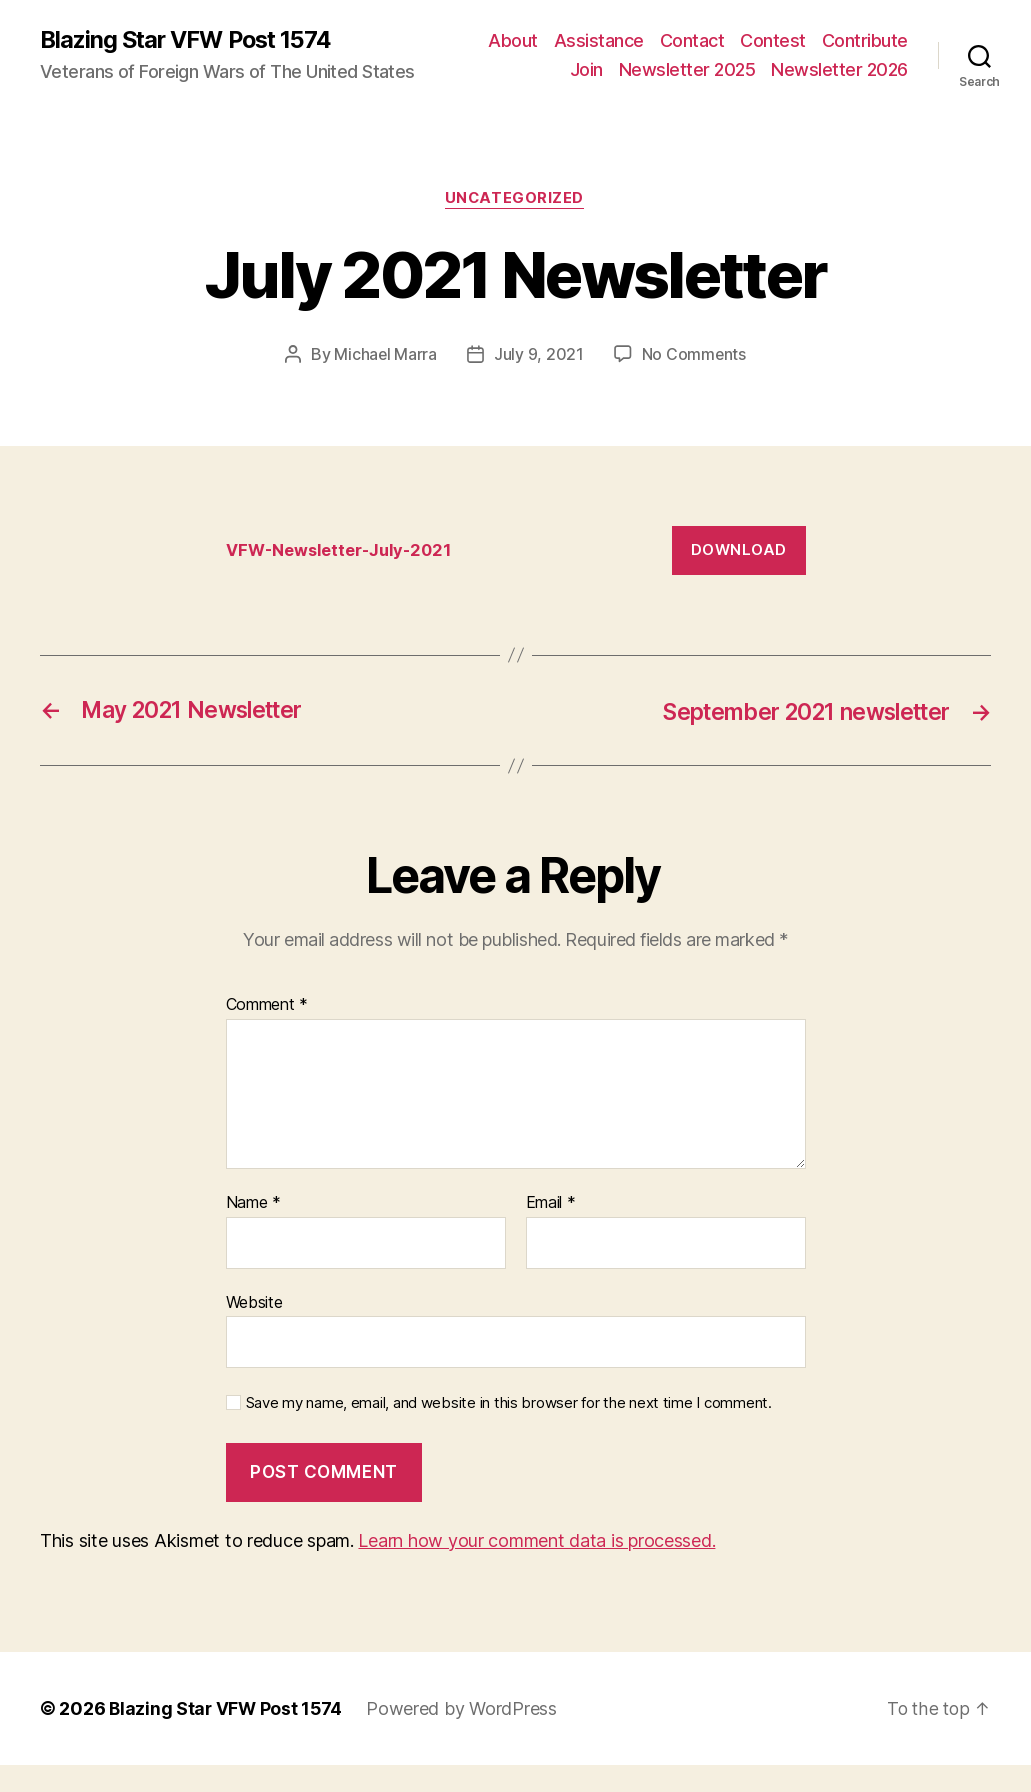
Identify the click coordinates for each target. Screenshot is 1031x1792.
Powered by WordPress (465, 1735)
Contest (875, 38)
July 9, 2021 (539, 381)
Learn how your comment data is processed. (536, 1567)
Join (738, 68)
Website (254, 1329)
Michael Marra (385, 381)
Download (739, 576)
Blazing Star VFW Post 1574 (191, 53)
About (615, 38)
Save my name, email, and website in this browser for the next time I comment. (509, 1430)
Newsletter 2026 (839, 97)
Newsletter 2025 (839, 68)
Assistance (701, 38)
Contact (794, 38)
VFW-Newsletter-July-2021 (345, 577)
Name (253, 1230)
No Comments (694, 381)
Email (551, 1230)
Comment (267, 1032)
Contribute (663, 68)
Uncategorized (515, 226)
